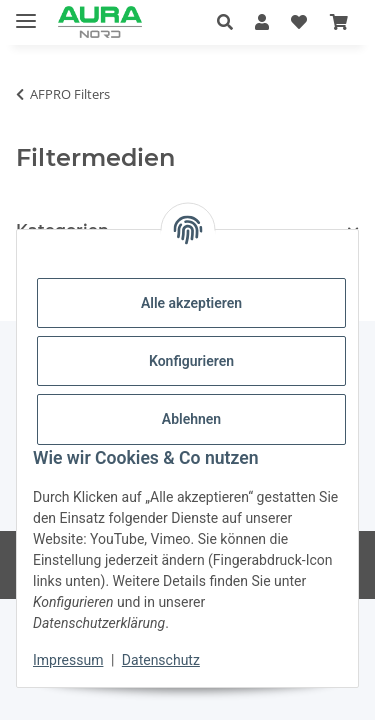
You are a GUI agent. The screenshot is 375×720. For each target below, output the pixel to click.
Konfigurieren (191, 361)
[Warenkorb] (339, 22)
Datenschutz (161, 660)
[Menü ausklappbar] (26, 12)
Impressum (68, 660)
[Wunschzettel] (299, 22)
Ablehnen (191, 419)
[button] (230, 22)
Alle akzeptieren (191, 303)
